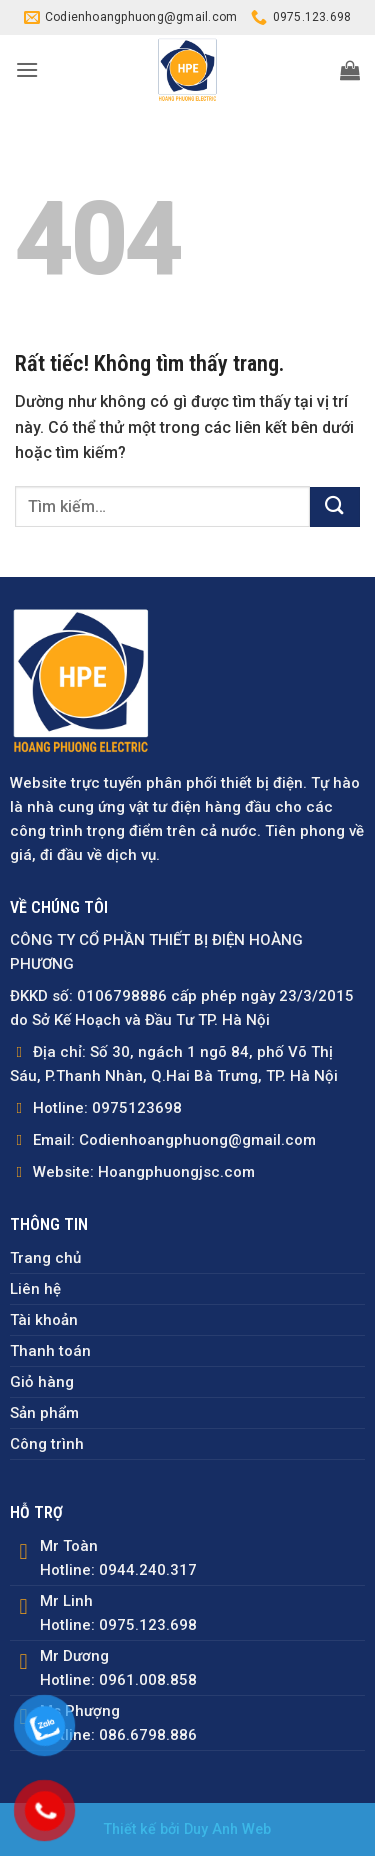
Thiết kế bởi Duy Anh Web (187, 1829)
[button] (27, 69)
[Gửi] (335, 507)
